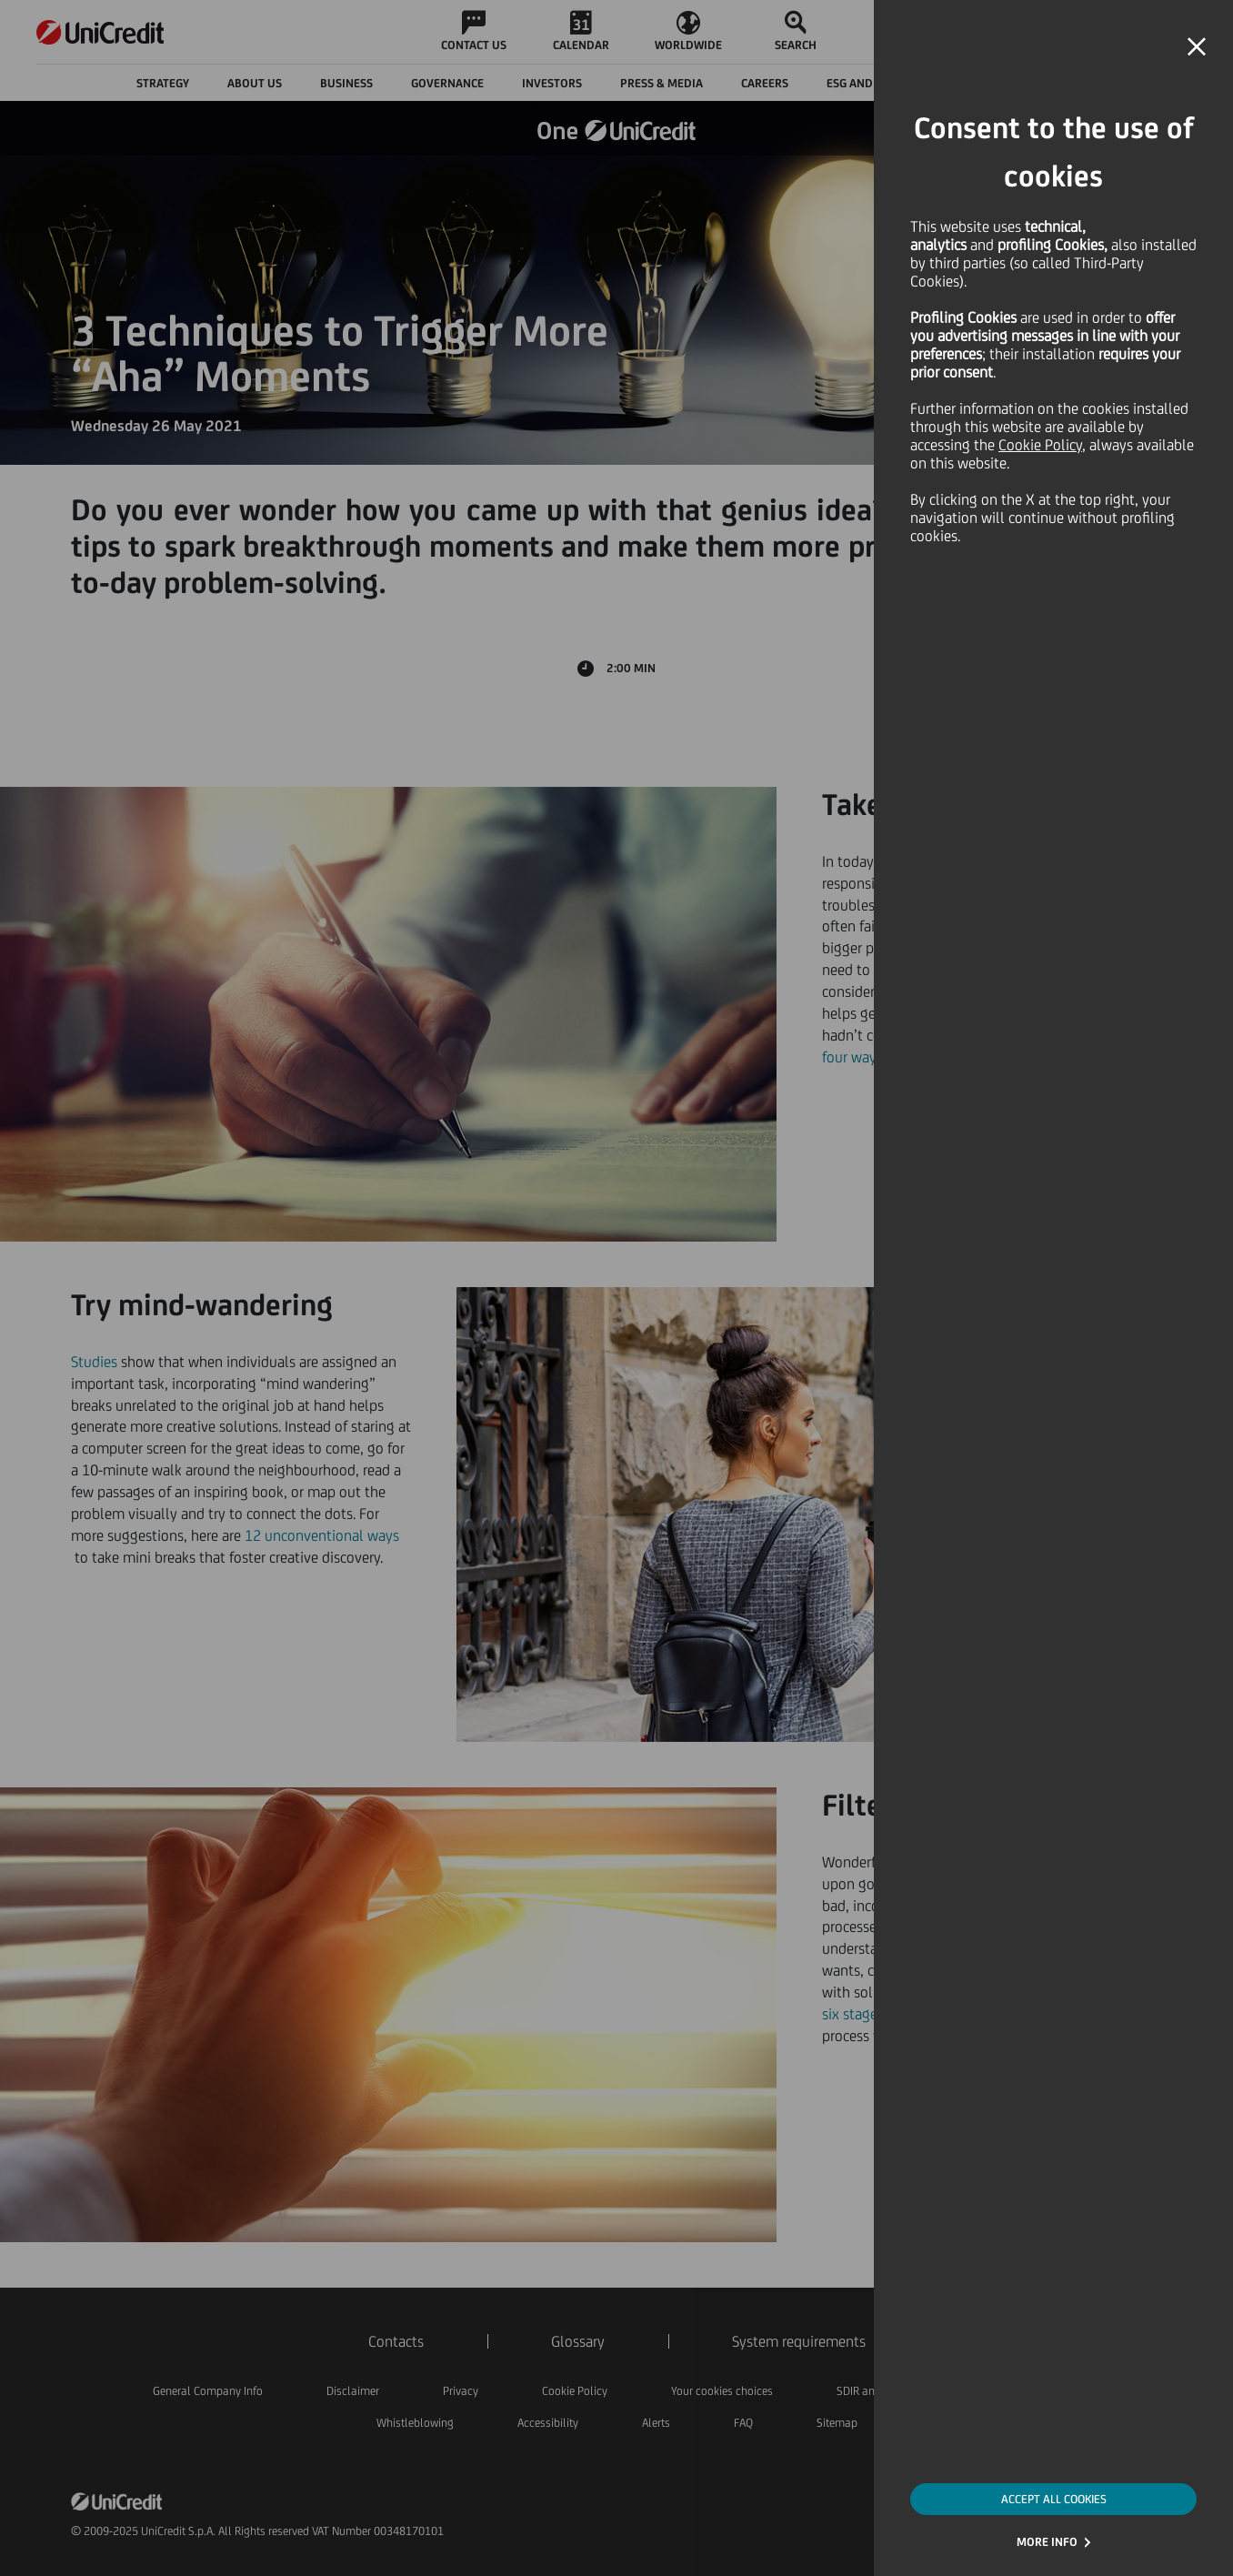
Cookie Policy (1040, 445)
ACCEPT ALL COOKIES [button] (1054, 2499)
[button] (1196, 47)
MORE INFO (1047, 2542)
